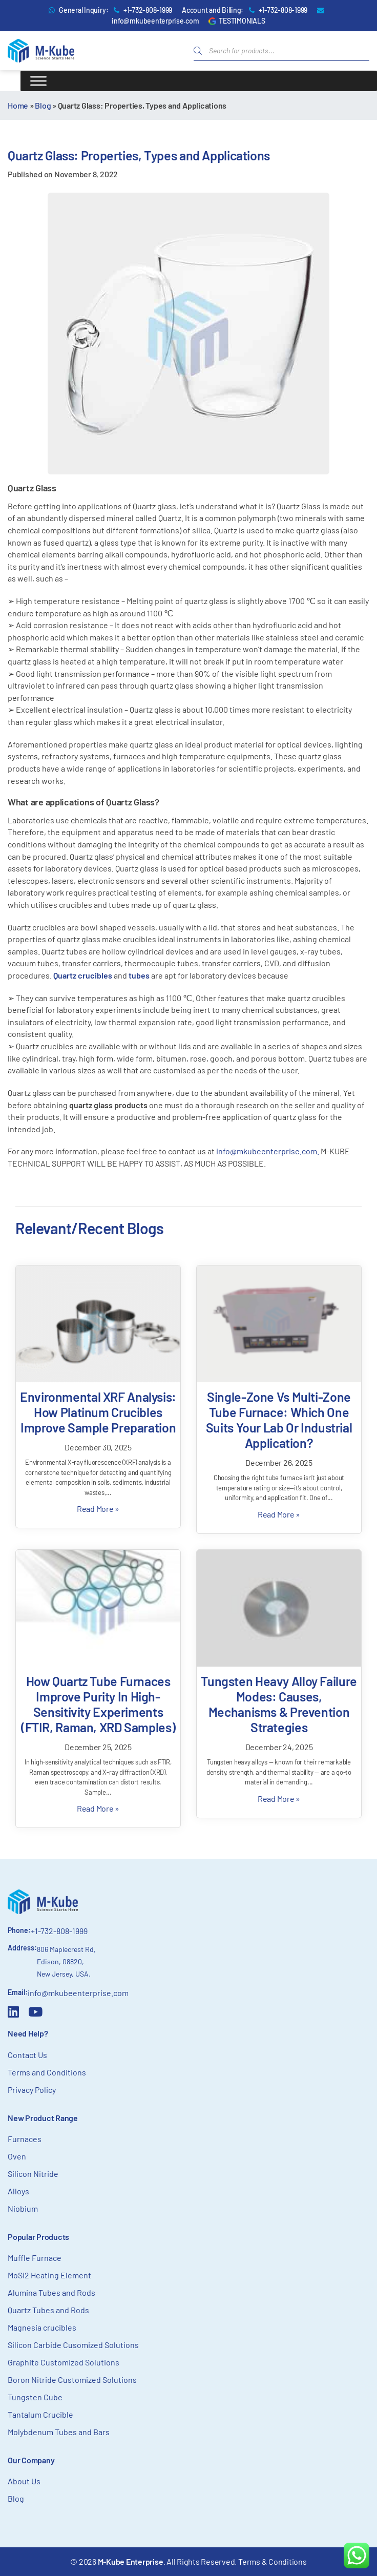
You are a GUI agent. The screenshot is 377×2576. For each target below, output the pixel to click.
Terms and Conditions (47, 2072)
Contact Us (27, 2055)
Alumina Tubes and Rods (51, 2292)
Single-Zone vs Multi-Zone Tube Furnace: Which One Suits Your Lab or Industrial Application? (279, 1419)
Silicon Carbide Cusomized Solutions (73, 2345)
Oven (17, 2156)
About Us (24, 2481)
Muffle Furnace (34, 2257)
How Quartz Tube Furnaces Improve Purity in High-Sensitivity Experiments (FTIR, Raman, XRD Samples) (98, 1704)
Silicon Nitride (33, 2173)
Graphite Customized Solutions (63, 2362)
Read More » (98, 1508)
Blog (43, 105)
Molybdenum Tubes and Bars (59, 2432)
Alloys (18, 2191)
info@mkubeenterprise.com (155, 20)
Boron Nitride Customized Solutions (72, 2379)
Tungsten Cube (35, 2397)
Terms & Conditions (272, 2561)
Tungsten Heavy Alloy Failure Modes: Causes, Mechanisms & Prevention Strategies (279, 1704)
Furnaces (24, 2139)
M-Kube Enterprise (130, 2561)
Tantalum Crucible (40, 2414)
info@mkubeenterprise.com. (267, 1151)
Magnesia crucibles (42, 2327)
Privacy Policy (32, 2089)
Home (18, 105)
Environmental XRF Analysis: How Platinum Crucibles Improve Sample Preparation (98, 1412)
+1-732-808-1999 (147, 10)
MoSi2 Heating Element (49, 2275)
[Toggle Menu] (38, 81)
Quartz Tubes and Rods (48, 2310)
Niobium (23, 2208)
